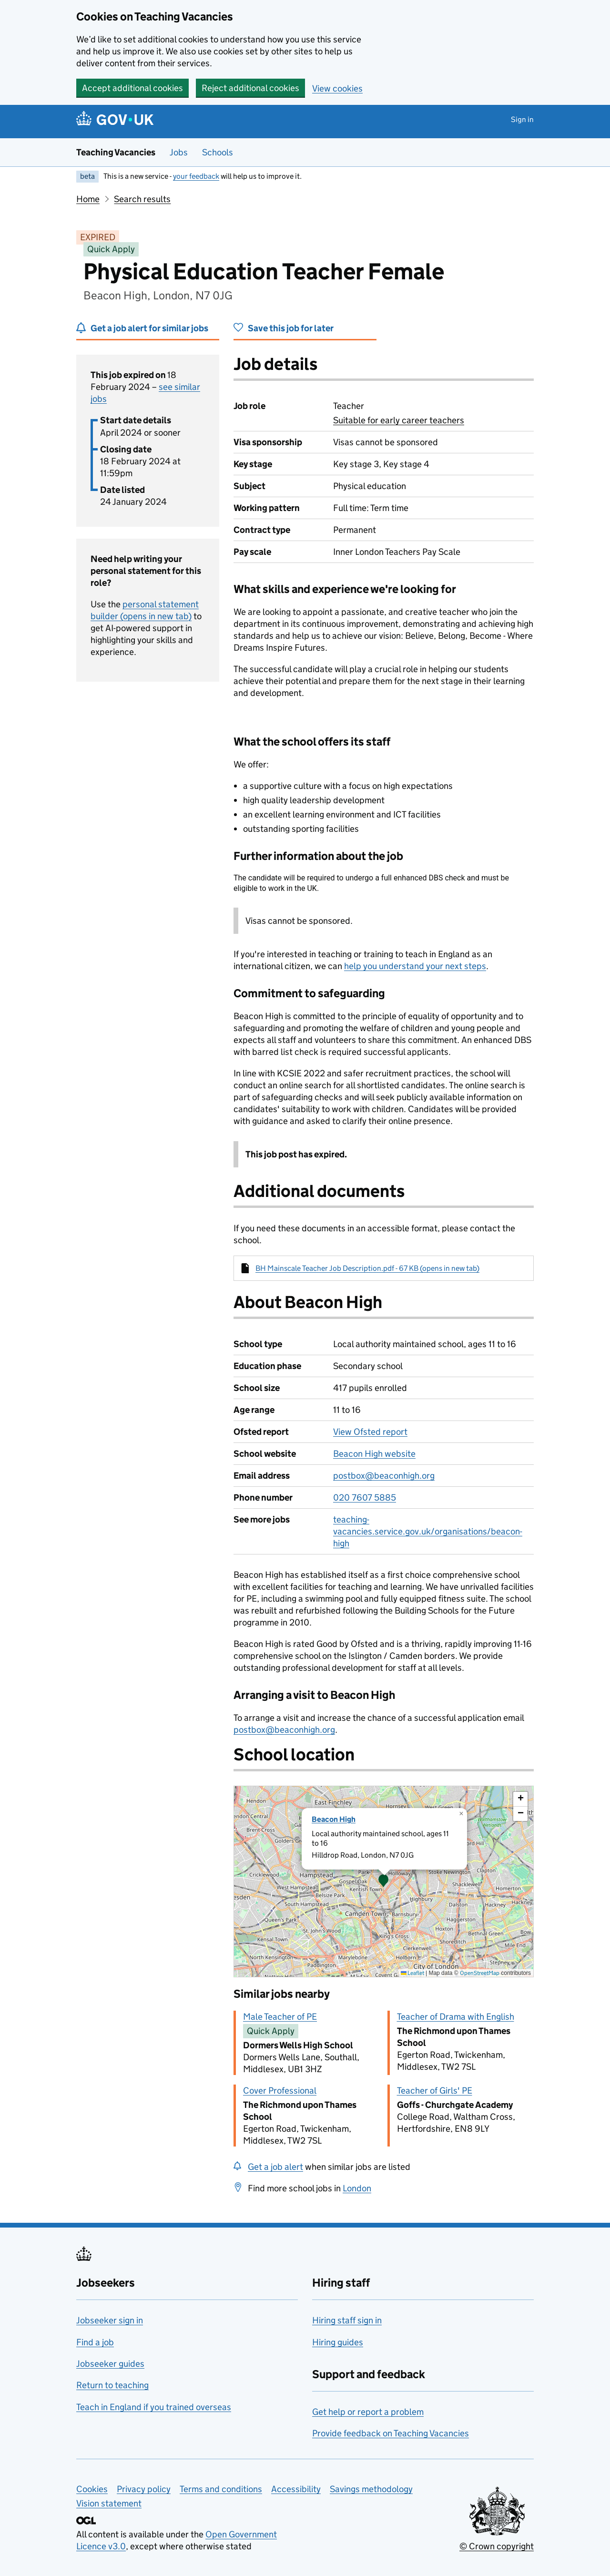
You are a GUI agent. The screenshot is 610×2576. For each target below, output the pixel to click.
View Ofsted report (370, 1431)
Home (88, 199)
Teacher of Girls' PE (434, 2090)
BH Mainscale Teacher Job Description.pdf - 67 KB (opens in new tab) (367, 1268)
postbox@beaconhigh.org (384, 1475)
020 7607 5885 (364, 1497)
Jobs (179, 152)
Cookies (92, 2489)
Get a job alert (275, 2166)
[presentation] (384, 1881)
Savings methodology (371, 2489)
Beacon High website (374, 1453)
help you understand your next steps (415, 966)
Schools (217, 152)
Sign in (522, 119)
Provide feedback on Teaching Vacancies (390, 2433)
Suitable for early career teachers (398, 420)
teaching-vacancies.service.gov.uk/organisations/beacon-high (427, 1531)
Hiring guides (337, 2342)
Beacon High (334, 1819)
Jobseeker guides (110, 2363)
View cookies (337, 88)
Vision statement (109, 2503)
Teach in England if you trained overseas (153, 2407)
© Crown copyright (496, 2546)
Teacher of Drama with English (455, 2016)
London (357, 2188)
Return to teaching (112, 2385)
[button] (383, 1881)
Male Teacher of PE (280, 2016)
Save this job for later (291, 328)
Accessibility (296, 2489)
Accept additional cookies (132, 87)
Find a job (95, 2342)
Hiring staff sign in (347, 2320)
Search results (142, 199)
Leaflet (412, 1972)
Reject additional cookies (250, 87)
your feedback (196, 176)
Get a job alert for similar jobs (149, 328)
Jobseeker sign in (109, 2320)
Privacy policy (144, 2489)
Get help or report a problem (368, 2411)
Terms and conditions (221, 2489)
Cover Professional (279, 2090)
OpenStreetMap (479, 1972)
